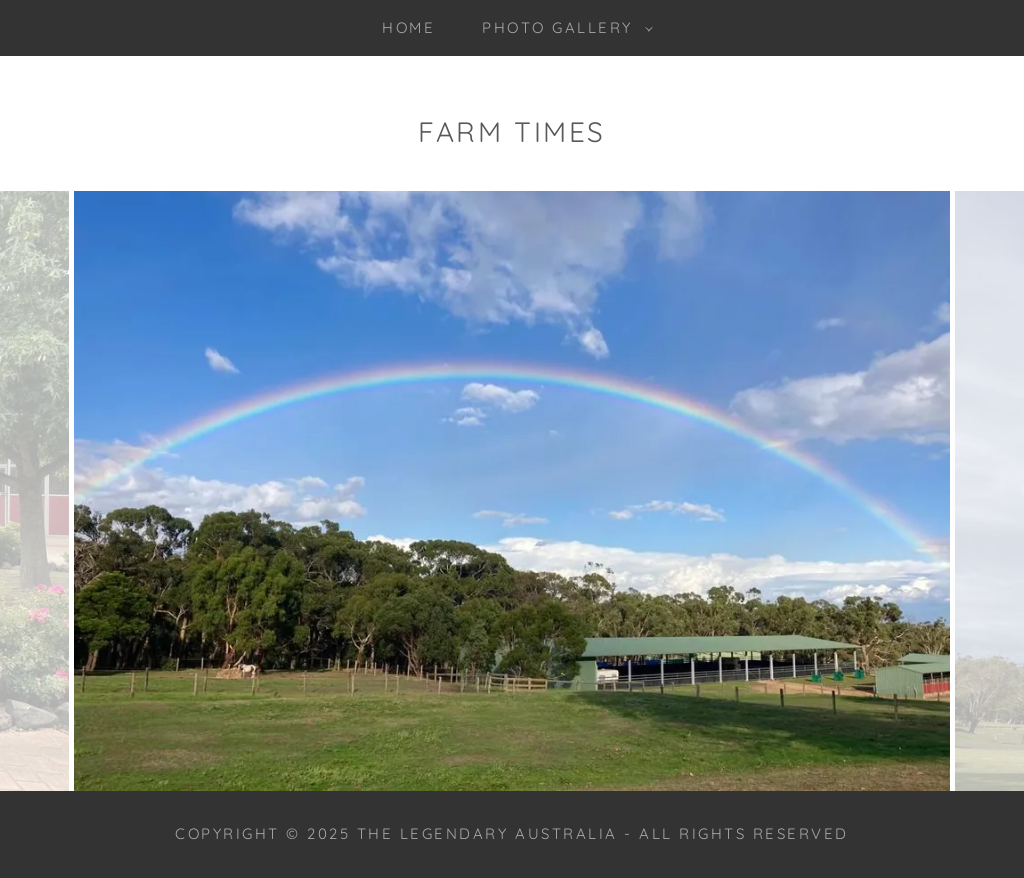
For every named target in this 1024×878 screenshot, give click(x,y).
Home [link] (408, 27)
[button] (562, 28)
